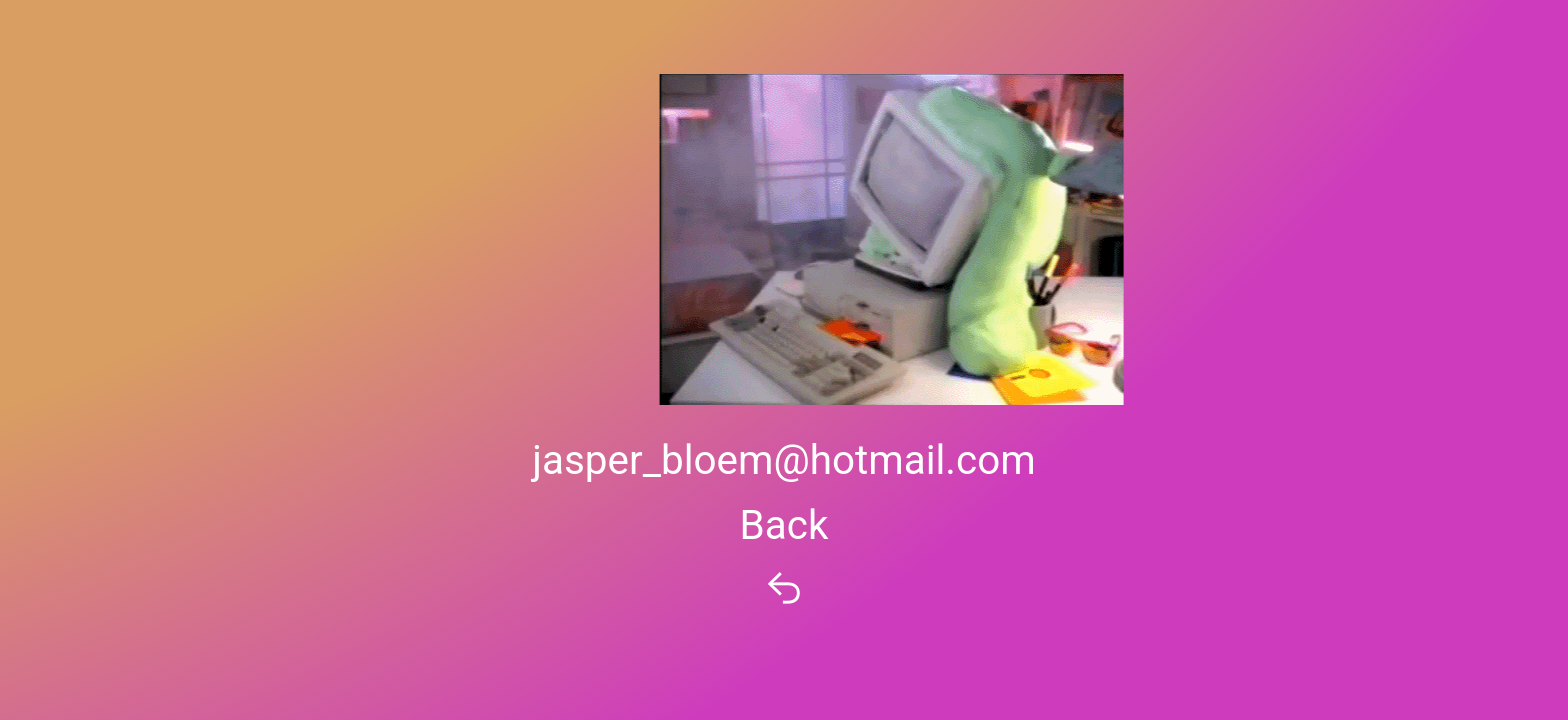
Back (784, 525)
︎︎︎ (784, 590)
